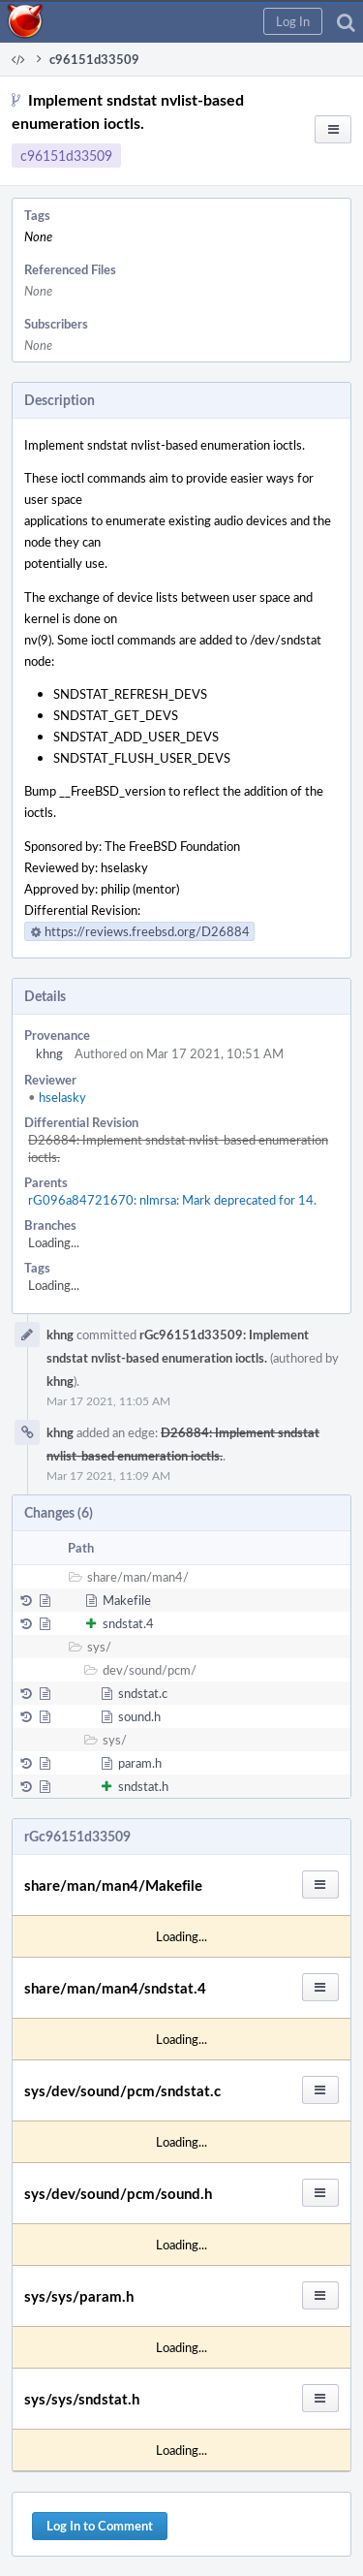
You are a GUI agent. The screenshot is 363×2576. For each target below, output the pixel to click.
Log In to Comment (99, 2525)
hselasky (57, 1097)
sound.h (139, 1716)
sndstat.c (142, 1693)
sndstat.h (143, 1786)
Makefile (127, 1600)
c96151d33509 (66, 155)
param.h (140, 1763)
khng (49, 1053)
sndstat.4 (128, 1623)
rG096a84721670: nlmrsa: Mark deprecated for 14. (172, 1200)
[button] (292, 21)
